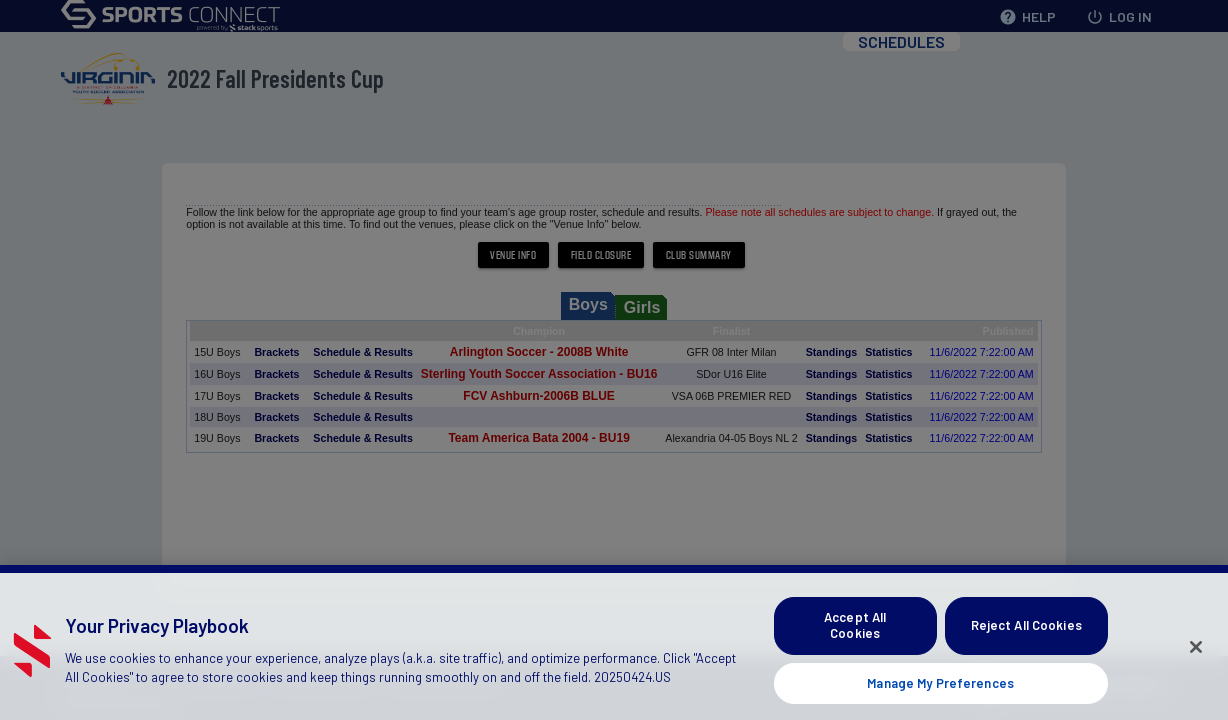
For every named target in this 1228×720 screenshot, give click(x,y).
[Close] (1196, 657)
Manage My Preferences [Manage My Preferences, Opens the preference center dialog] (940, 693)
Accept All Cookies (855, 635)
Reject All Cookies (1026, 635)
